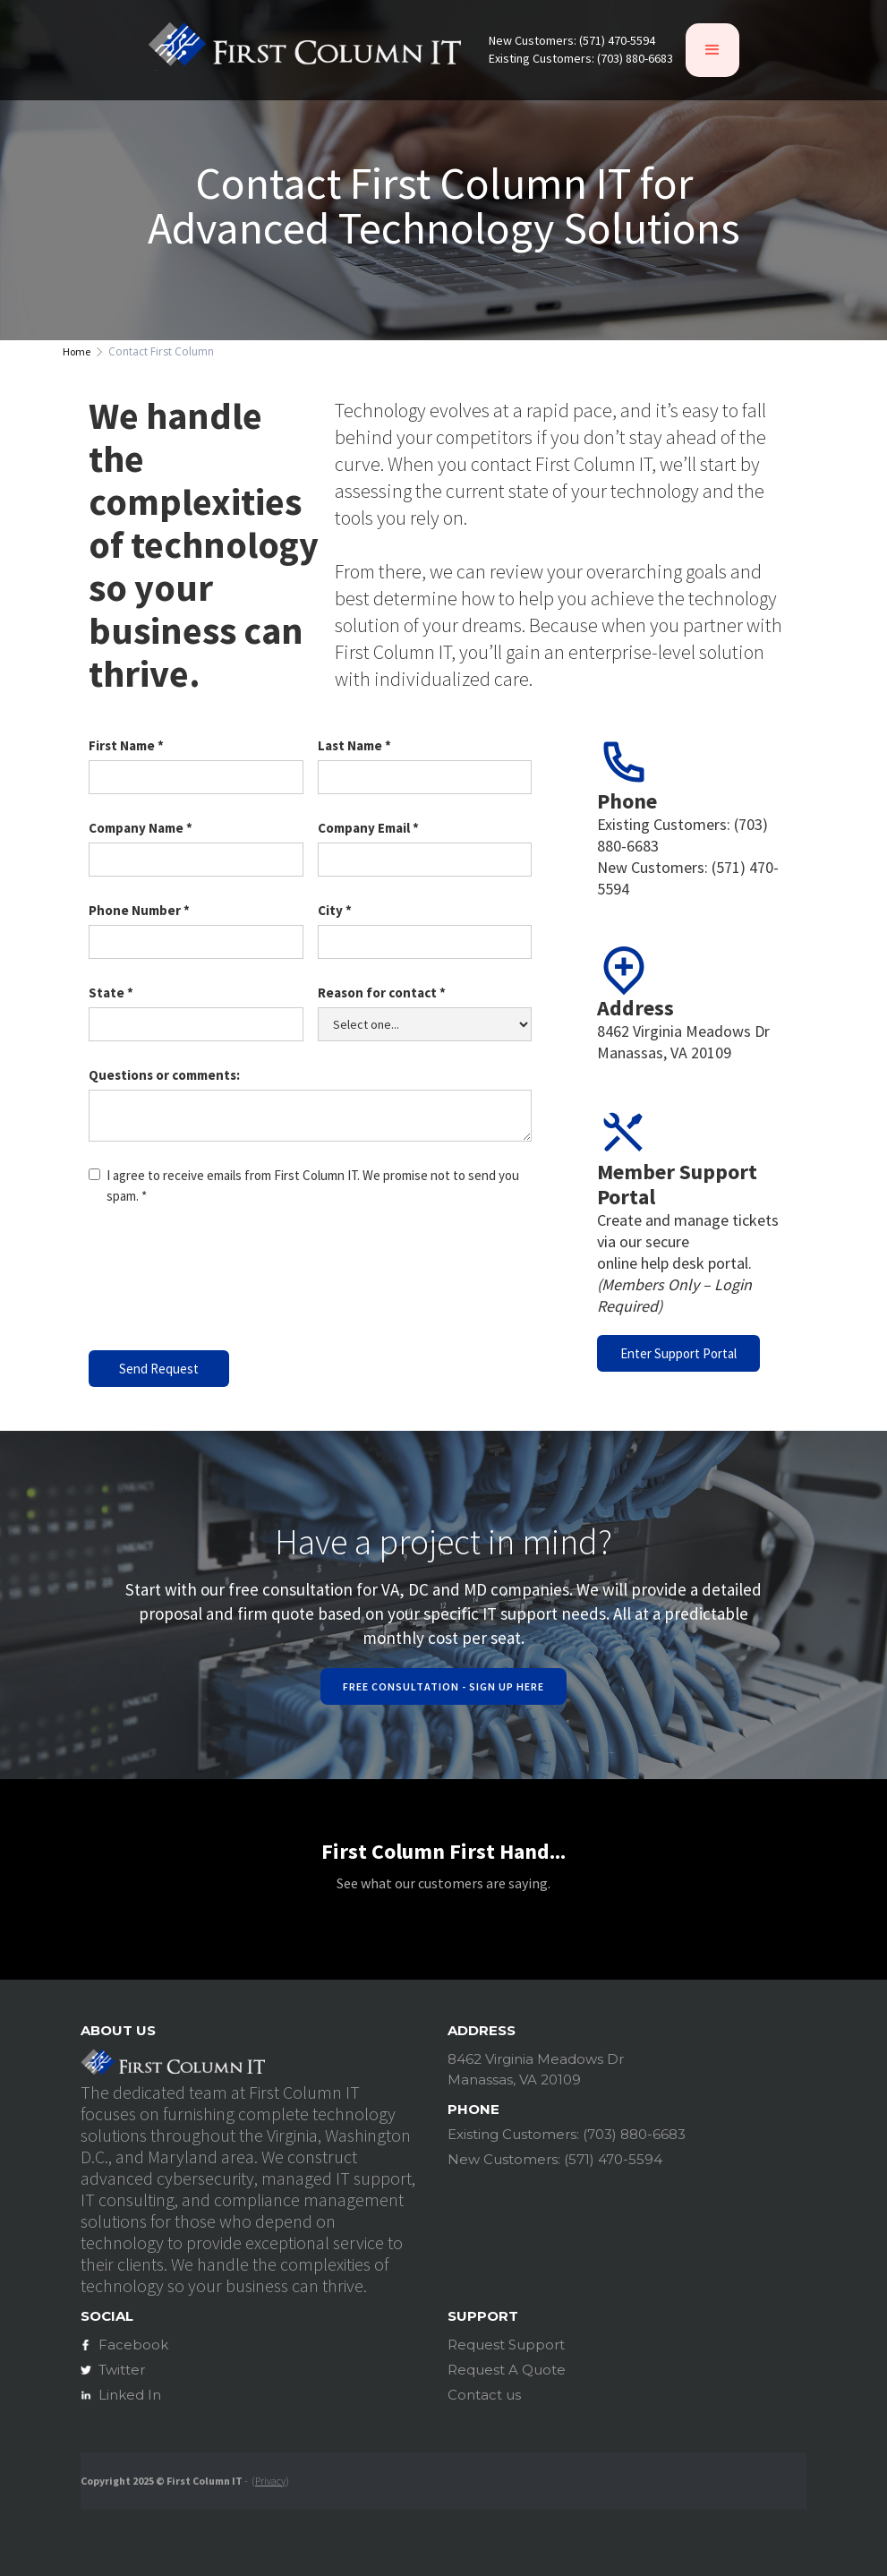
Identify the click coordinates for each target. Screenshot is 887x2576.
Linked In (129, 2394)
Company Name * (140, 827)
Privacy (270, 2480)
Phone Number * (139, 910)
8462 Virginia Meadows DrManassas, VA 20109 (683, 1042)
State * (111, 992)
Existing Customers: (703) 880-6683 (581, 58)
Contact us (484, 2394)
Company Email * (368, 827)
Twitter (121, 2369)
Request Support (506, 2344)
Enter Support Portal (678, 1353)
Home (76, 352)
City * (335, 910)
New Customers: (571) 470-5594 (572, 40)
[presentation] (225, 1284)
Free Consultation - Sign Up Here (443, 1686)
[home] (304, 49)
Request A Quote (507, 2369)
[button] (712, 50)
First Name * (126, 745)
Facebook (133, 2344)
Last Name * (354, 745)
